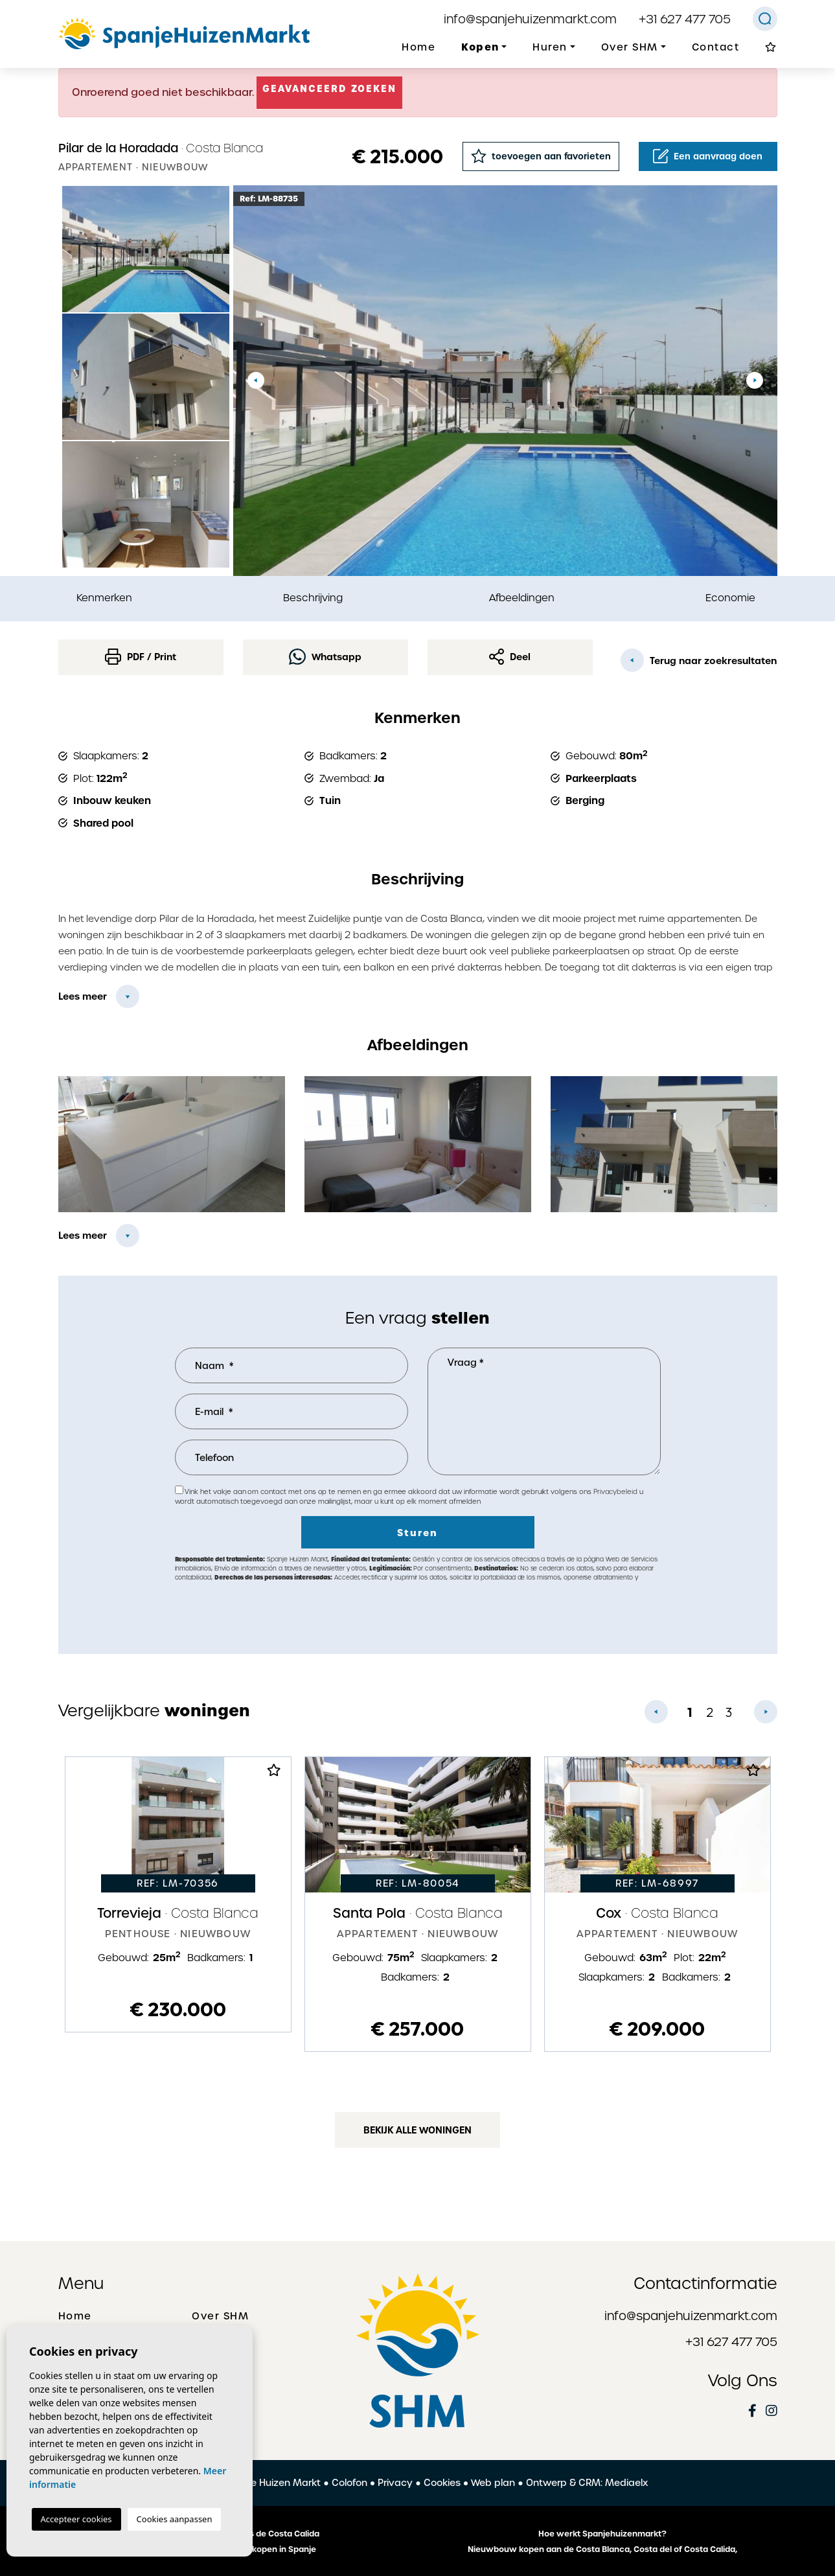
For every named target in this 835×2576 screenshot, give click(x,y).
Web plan (493, 2483)
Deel (510, 657)
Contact (716, 47)
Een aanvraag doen (707, 156)
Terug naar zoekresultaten (699, 660)
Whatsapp (325, 657)
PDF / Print (140, 657)
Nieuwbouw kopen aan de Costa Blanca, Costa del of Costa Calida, (602, 2549)
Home (418, 47)
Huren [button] (549, 47)
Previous (256, 380)
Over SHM (220, 2316)
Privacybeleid (616, 1492)
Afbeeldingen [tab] (522, 598)
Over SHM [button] (629, 47)
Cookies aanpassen (174, 2519)
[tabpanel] (178, 1894)
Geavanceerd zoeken (329, 88)
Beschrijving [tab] (313, 598)
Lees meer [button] (82, 1235)
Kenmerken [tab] (104, 598)
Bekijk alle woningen (417, 2130)
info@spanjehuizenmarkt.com (530, 19)
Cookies (442, 2483)
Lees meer (82, 996)
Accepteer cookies (76, 2519)
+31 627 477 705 (685, 19)
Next (754, 380)
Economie (730, 598)
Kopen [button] (480, 47)
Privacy (395, 2483)
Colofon (349, 2483)
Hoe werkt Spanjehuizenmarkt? (602, 2534)
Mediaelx (626, 2483)
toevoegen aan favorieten (541, 155)
